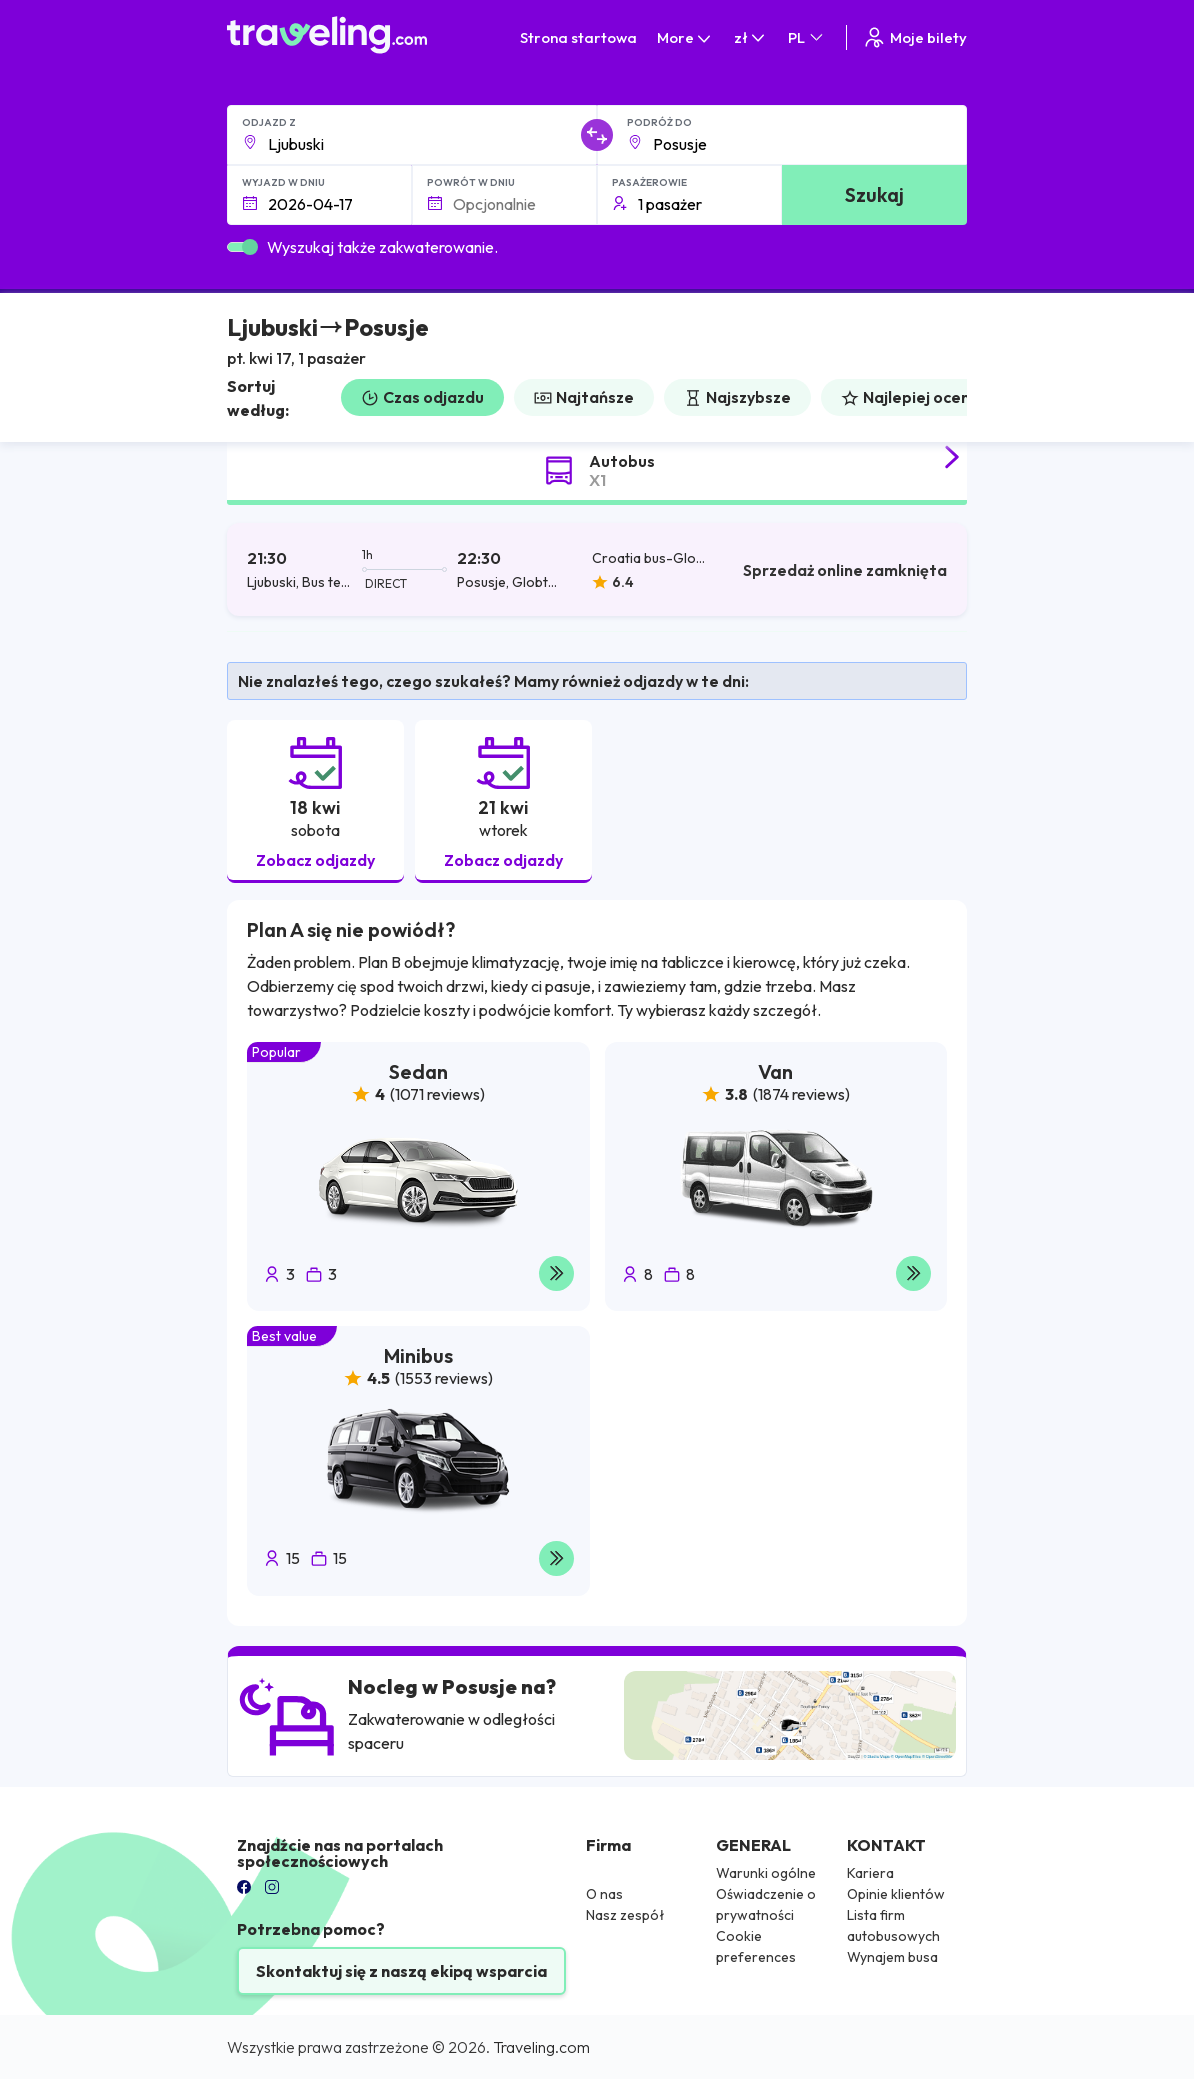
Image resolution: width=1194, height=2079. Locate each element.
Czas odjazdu (422, 397)
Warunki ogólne (766, 1873)
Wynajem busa (892, 1957)
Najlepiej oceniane (922, 397)
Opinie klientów (896, 1894)
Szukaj (874, 194)
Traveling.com (541, 2047)
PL (807, 37)
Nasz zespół (625, 1915)
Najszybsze (737, 397)
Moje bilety (914, 37)
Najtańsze (584, 397)
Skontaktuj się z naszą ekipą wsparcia (401, 1971)
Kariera (870, 1873)
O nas (604, 1894)
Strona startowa (578, 37)
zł (751, 37)
